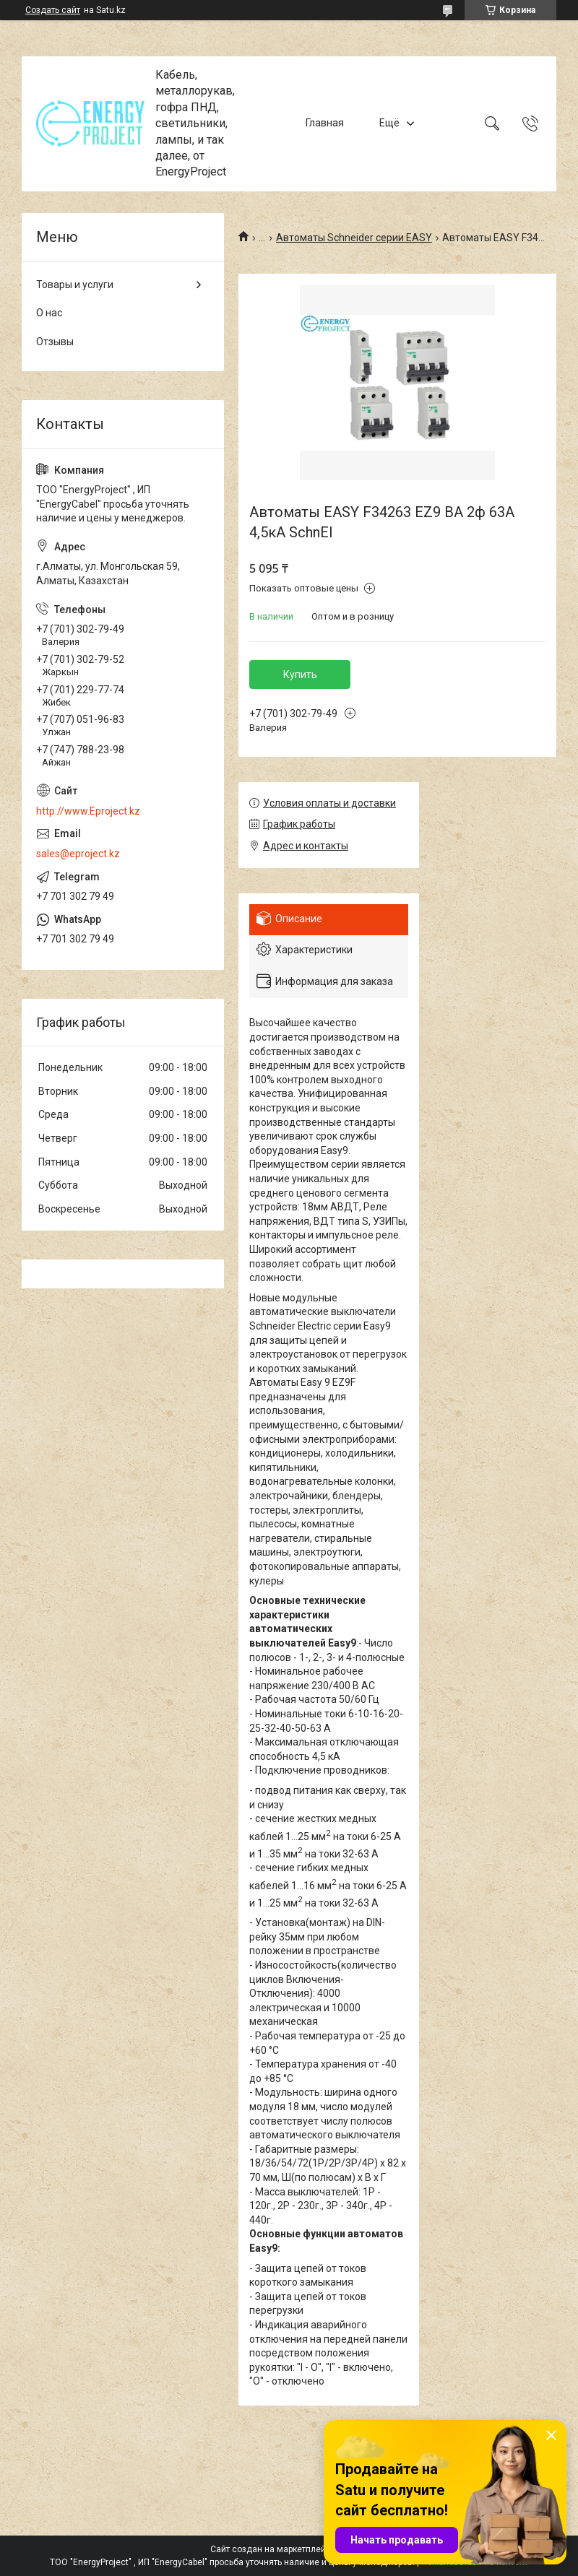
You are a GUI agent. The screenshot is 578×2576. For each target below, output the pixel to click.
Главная (325, 123)
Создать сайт (52, 10)
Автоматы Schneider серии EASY (354, 237)
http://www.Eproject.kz (88, 811)
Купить (300, 674)
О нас (49, 312)
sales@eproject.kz (78, 853)
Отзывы (55, 341)
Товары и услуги (74, 284)
